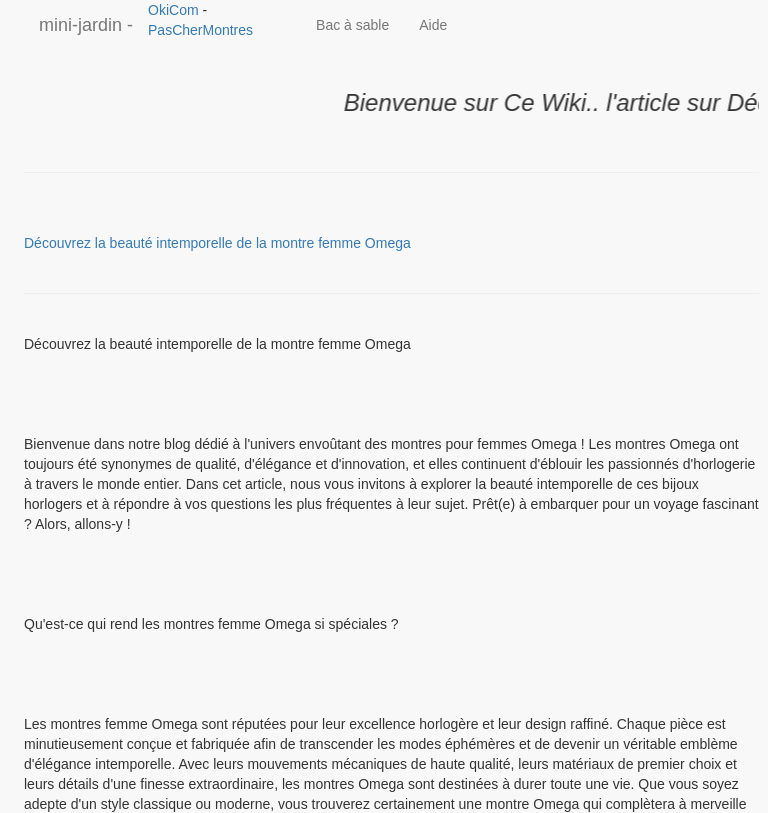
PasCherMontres (200, 30)
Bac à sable (352, 25)
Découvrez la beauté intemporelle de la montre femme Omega (217, 243)
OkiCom (175, 10)
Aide (433, 25)
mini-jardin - (86, 25)
